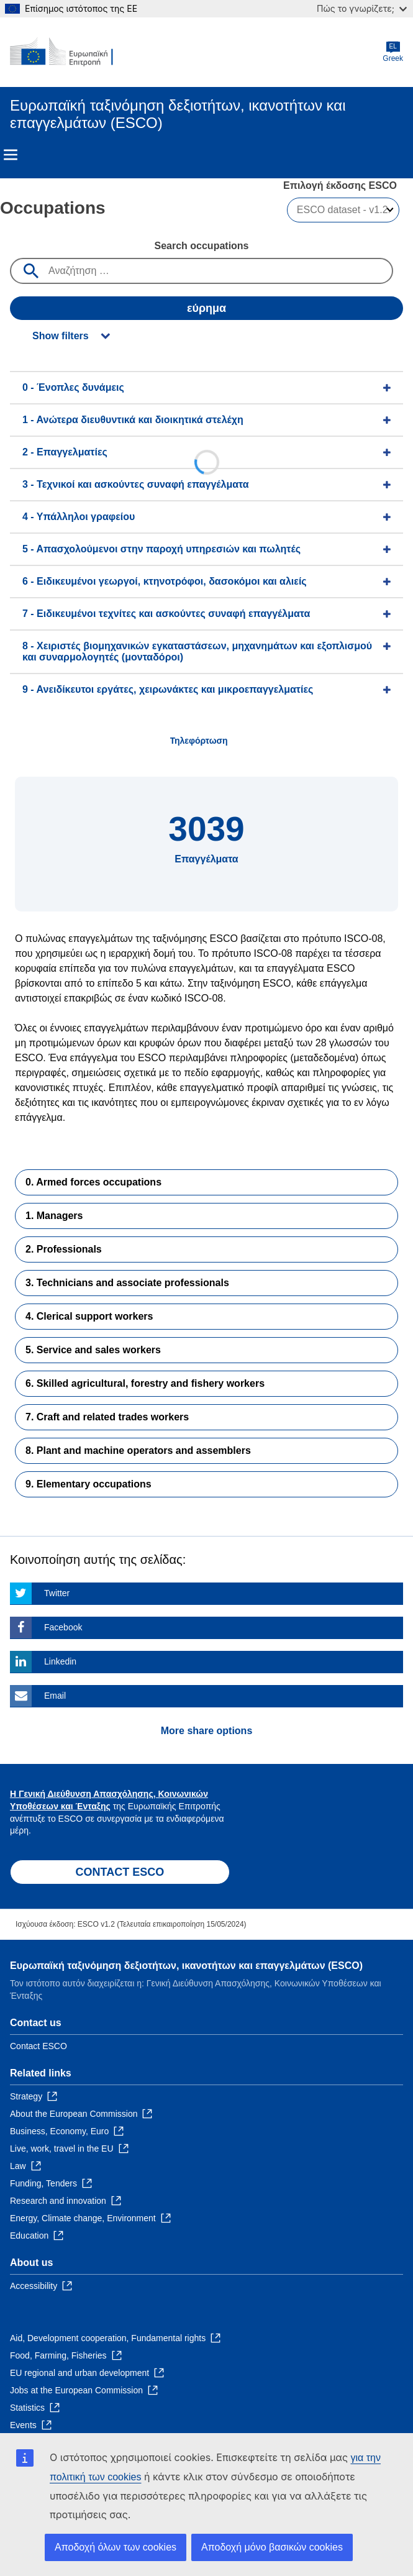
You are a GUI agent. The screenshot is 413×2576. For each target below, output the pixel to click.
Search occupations (201, 245)
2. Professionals (63, 1249)
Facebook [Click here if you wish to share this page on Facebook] (63, 1627)
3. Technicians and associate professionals (127, 1282)
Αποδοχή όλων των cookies (115, 2547)
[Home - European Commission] (70, 52)
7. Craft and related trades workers (107, 1417)
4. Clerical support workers (89, 1316)
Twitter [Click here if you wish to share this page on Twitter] (57, 1593)
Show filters (60, 336)
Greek (393, 52)
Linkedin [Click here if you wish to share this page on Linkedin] (60, 1661)
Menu (10, 155)
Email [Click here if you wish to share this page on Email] (55, 1696)
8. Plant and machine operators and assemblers (138, 1450)
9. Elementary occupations (88, 1484)
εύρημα (206, 308)
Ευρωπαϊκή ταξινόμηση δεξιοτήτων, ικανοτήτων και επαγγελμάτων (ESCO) (186, 1965)
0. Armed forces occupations (93, 1182)
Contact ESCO (38, 2046)
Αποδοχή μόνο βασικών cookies (272, 2547)
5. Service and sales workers (93, 1350)
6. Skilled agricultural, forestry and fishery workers (145, 1383)
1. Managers (54, 1215)
